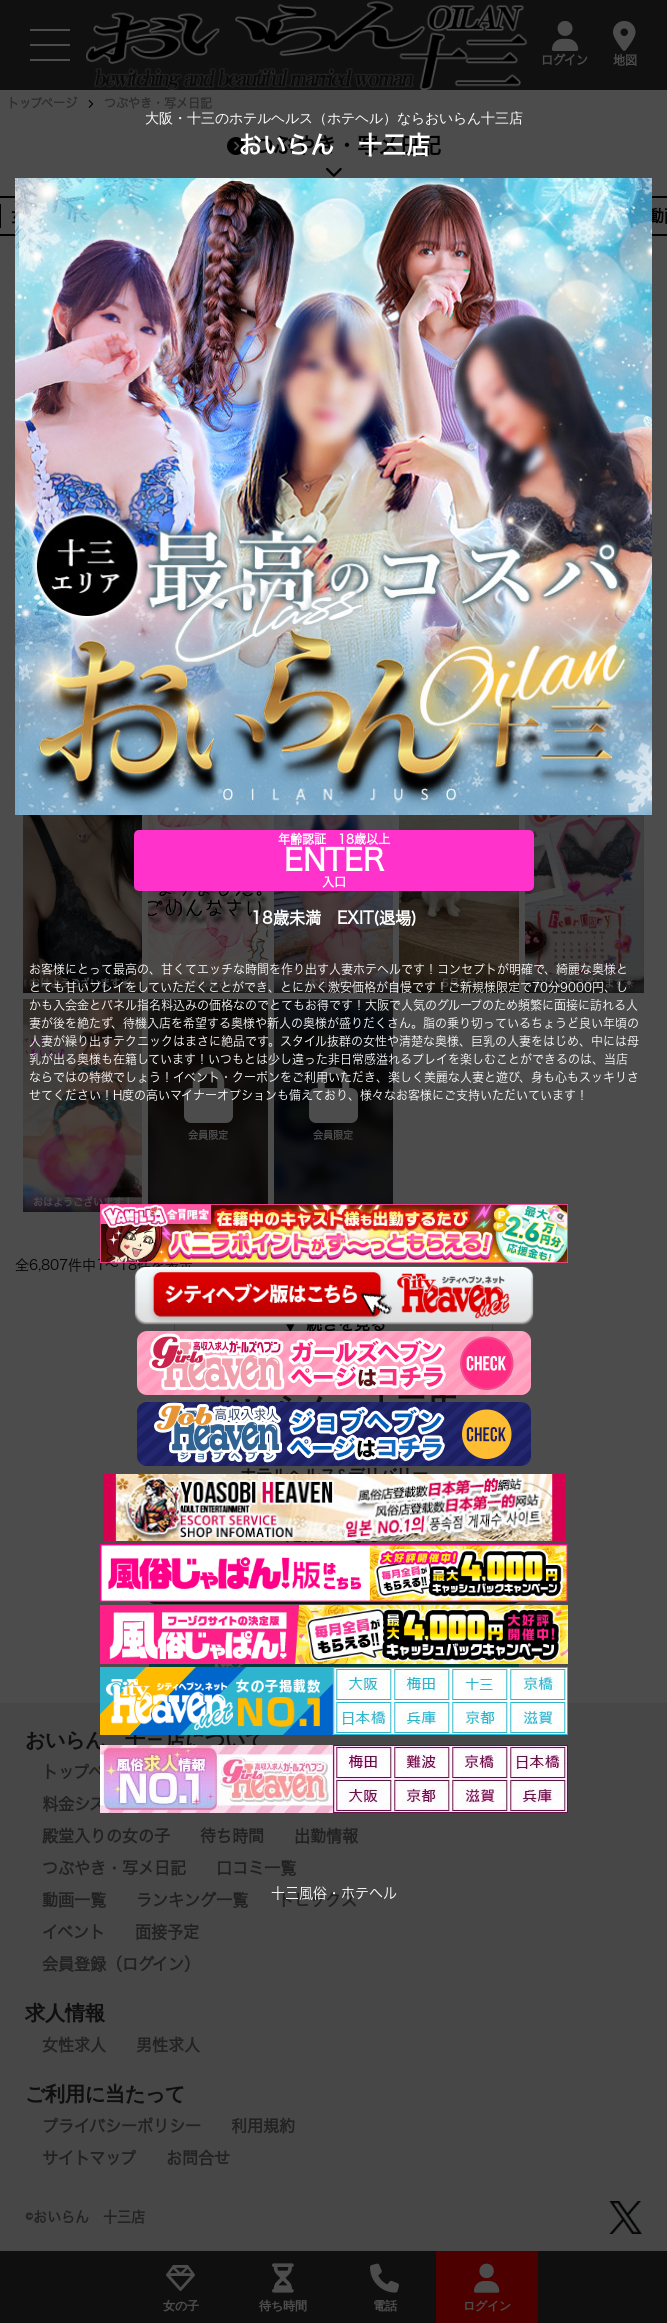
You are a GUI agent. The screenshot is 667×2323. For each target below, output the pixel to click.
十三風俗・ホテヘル (334, 1893)
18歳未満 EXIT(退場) (334, 918)
